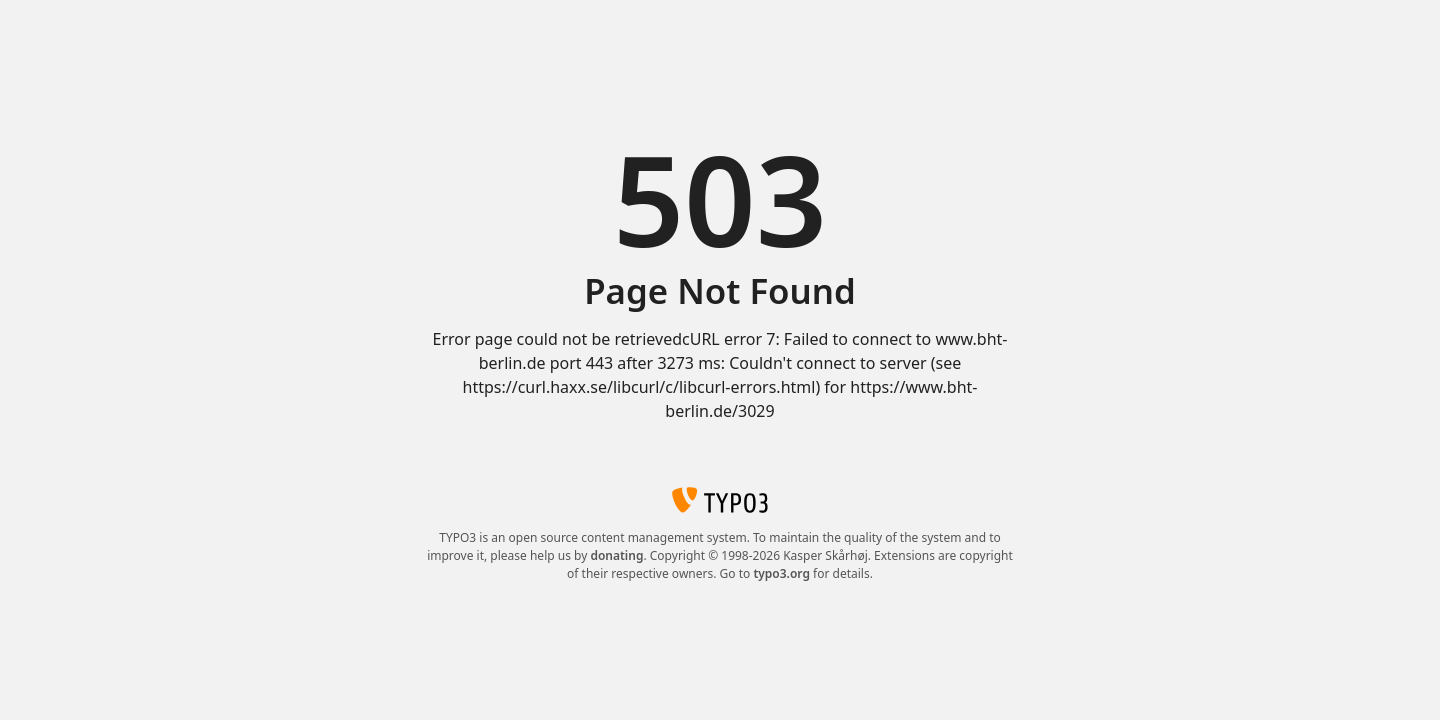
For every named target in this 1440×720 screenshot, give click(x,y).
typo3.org (781, 573)
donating (616, 555)
